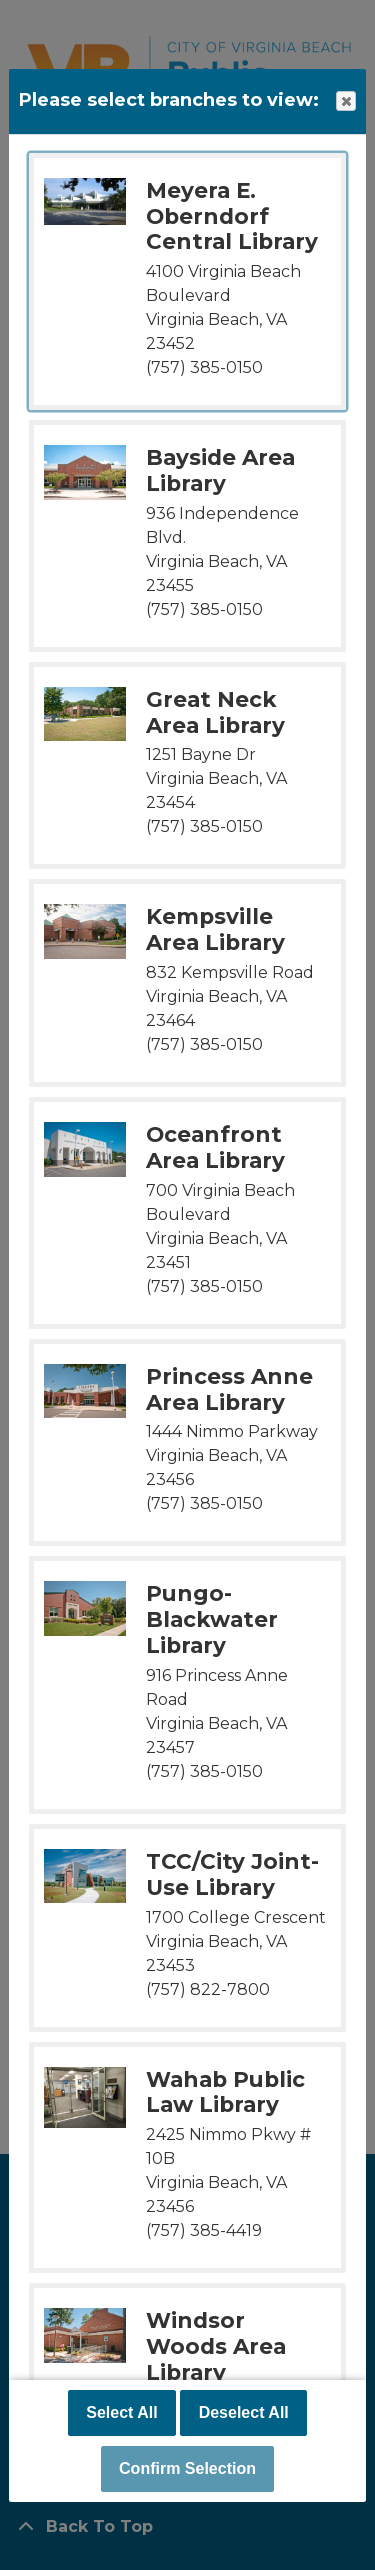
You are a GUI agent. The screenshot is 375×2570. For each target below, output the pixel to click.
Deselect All (244, 2412)
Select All (121, 2412)
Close (345, 101)
